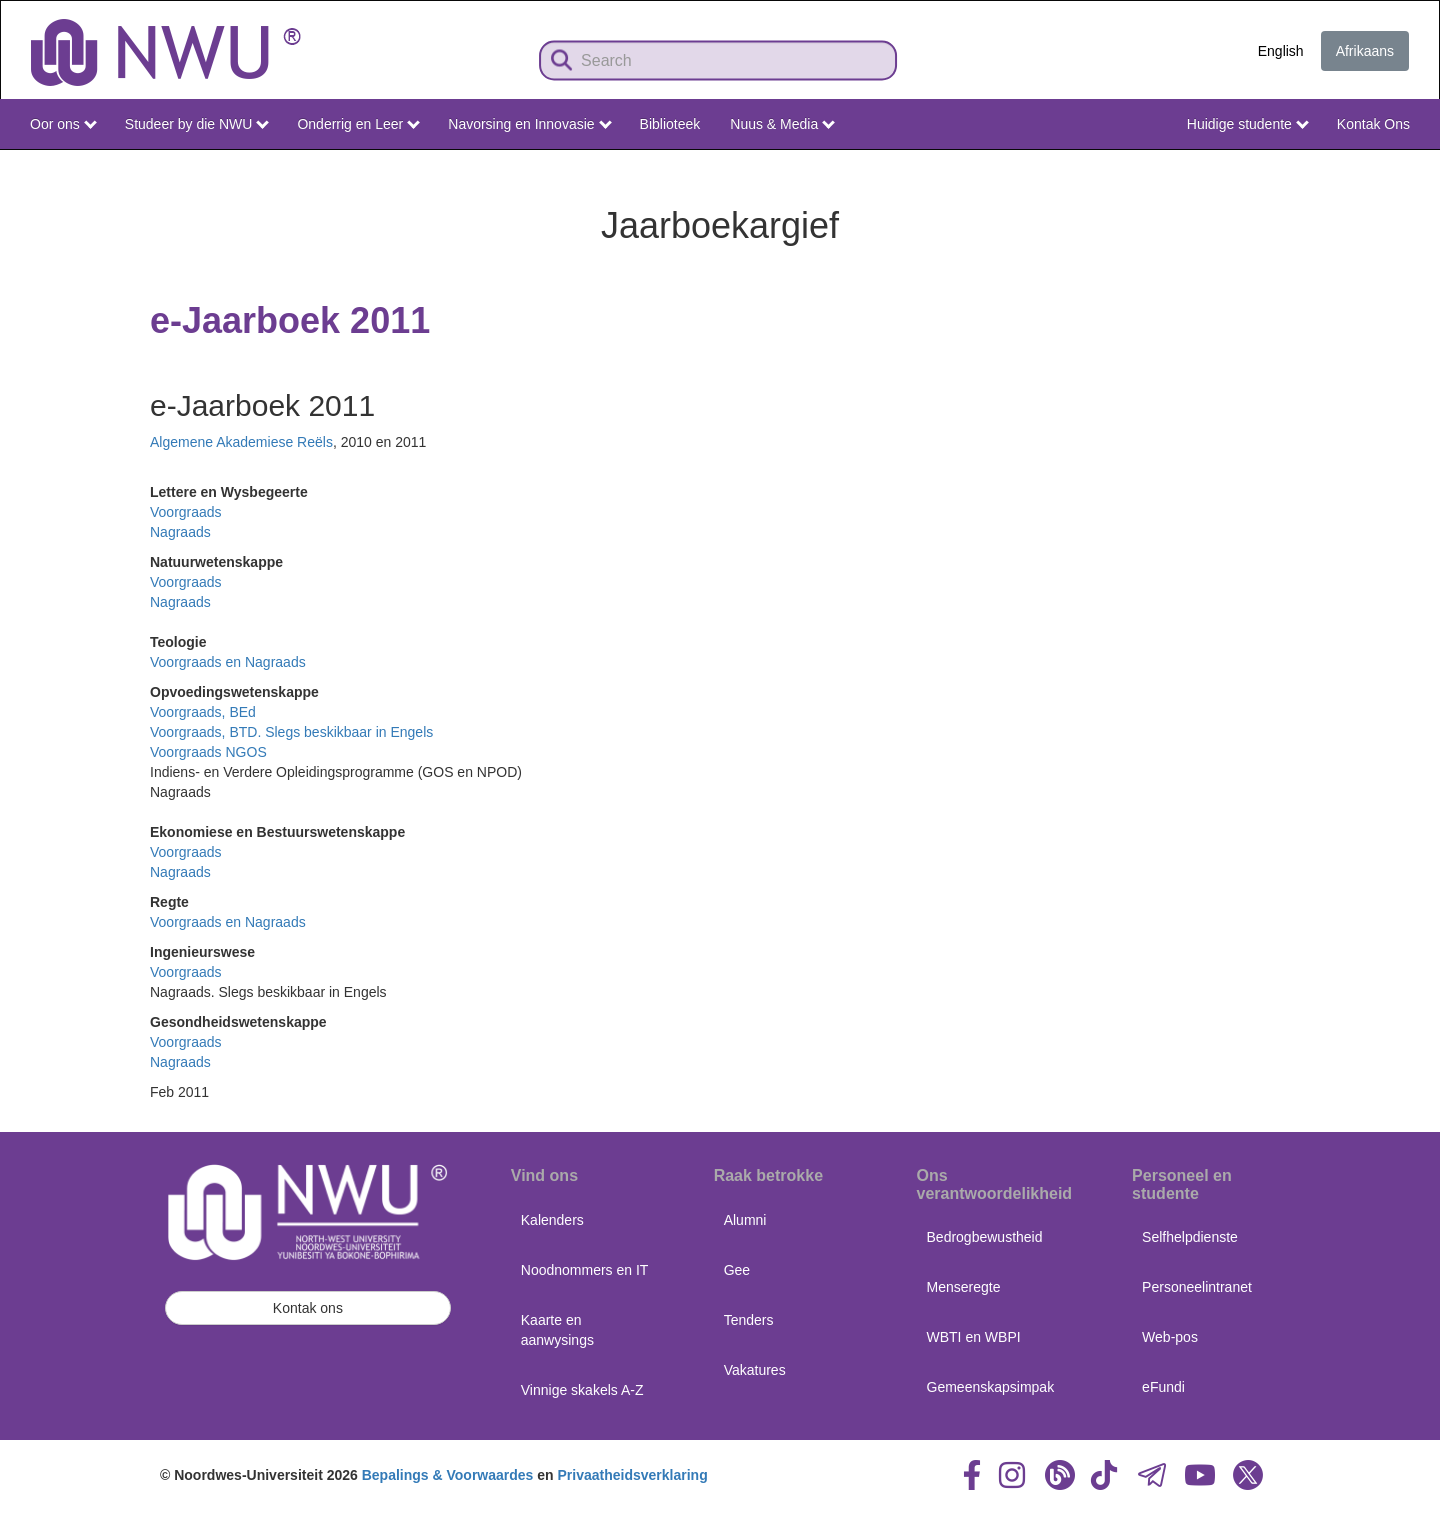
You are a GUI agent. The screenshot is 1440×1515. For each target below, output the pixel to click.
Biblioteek (670, 124)
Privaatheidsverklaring (633, 1475)
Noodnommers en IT (585, 1270)
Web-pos (1170, 1337)
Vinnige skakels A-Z (582, 1390)
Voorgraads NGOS (208, 752)
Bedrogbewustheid (985, 1237)
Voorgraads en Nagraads (228, 662)
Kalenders (552, 1220)
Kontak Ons (1373, 124)
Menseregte (964, 1287)
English (1281, 51)
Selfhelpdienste (1190, 1237)
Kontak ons (308, 1308)
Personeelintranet (1197, 1287)
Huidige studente (1248, 124)
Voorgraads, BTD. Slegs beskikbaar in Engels (291, 732)
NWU (1394, 168)
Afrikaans (1365, 51)
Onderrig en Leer (358, 124)
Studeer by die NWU (197, 124)
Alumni (745, 1220)
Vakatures (755, 1370)
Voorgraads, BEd (203, 712)
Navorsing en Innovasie (529, 124)
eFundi (1163, 1387)
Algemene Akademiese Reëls (241, 442)
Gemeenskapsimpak (991, 1387)
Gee (737, 1270)
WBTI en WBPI (974, 1337)
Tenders (749, 1320)
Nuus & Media (782, 124)
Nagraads (180, 532)
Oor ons (63, 124)
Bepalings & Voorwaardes (448, 1475)
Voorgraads (186, 512)
